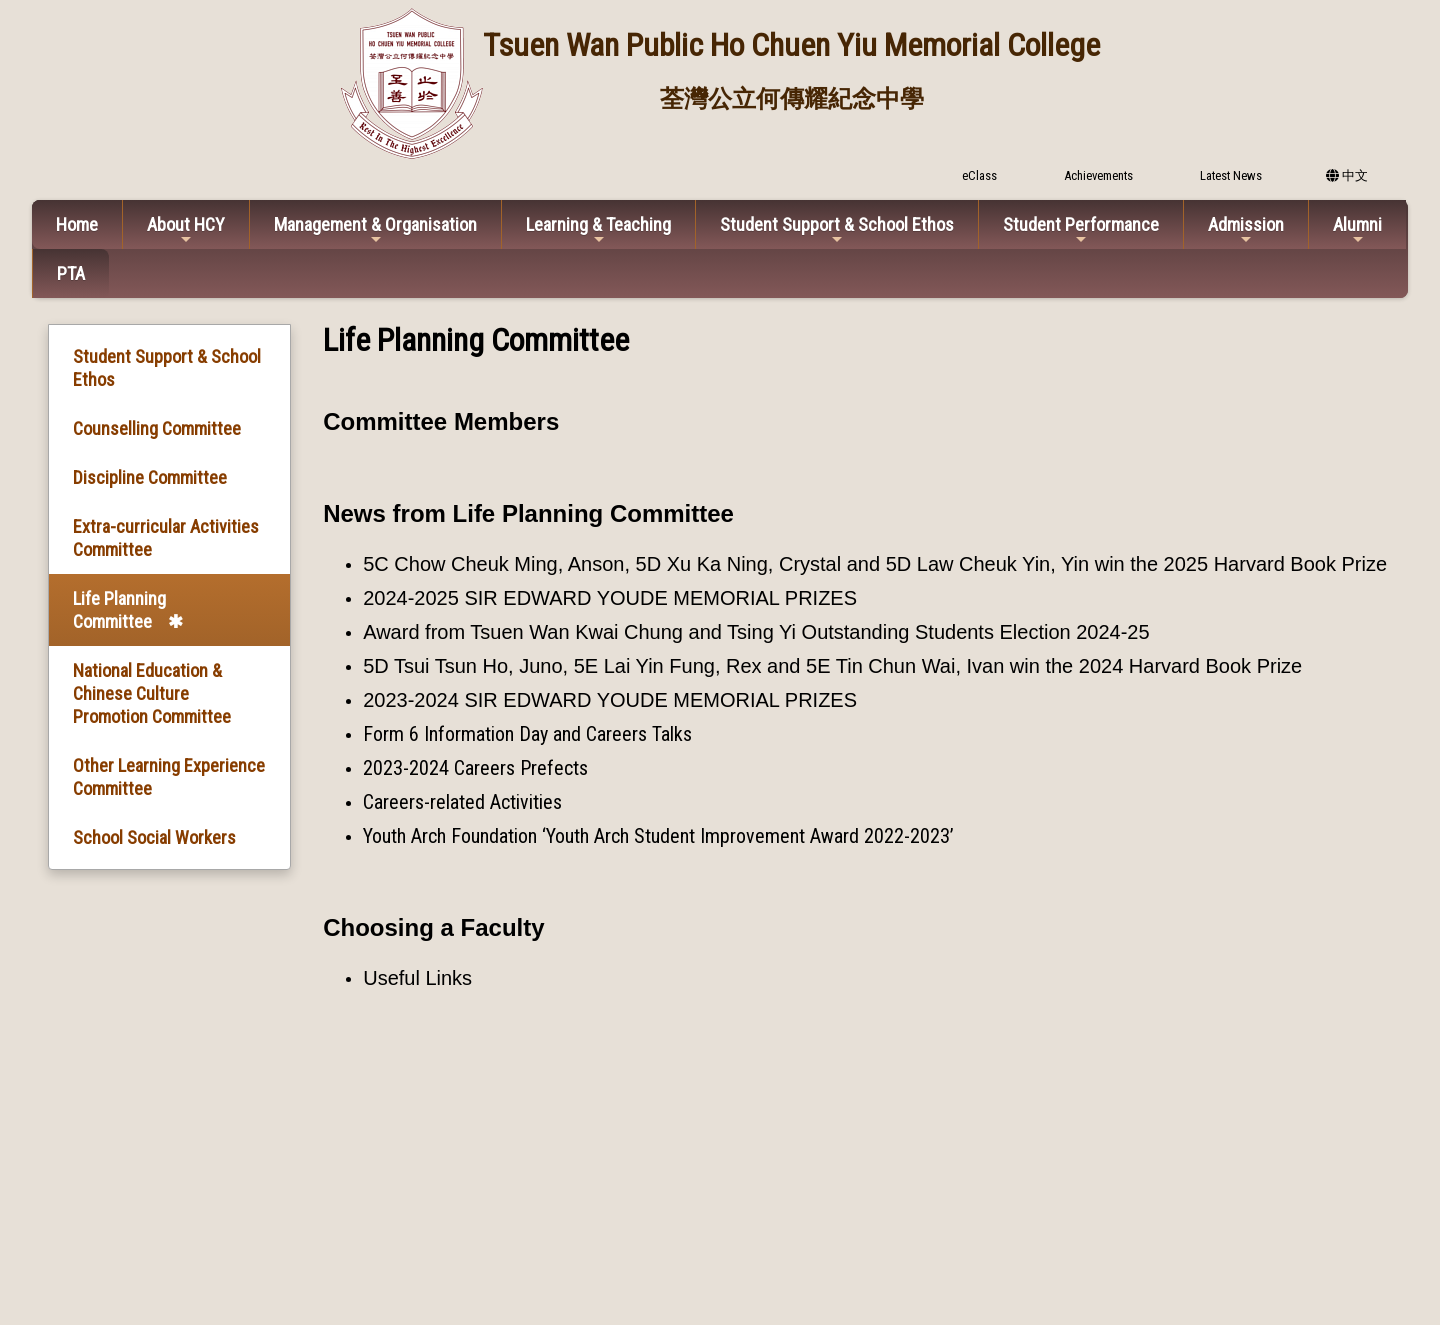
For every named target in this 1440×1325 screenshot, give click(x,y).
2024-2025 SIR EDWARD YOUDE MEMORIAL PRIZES (610, 598)
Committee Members (441, 421)
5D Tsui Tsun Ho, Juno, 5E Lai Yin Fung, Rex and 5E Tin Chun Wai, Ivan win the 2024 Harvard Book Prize (832, 666)
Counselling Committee (157, 428)
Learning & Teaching (598, 230)
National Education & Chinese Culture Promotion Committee (152, 693)
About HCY (186, 230)
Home (77, 224)
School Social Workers (154, 837)
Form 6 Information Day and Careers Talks (527, 734)
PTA (71, 273)
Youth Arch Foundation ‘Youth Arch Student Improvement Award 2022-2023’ (658, 836)
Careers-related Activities (462, 802)
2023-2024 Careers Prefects (475, 768)
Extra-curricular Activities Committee (166, 538)
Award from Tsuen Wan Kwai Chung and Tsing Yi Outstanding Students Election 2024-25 (756, 632)
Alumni (1357, 230)
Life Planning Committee (119, 610)
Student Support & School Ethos (837, 230)
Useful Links (417, 978)
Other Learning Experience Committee (169, 777)
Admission (1246, 230)
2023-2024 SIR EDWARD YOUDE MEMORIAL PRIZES (610, 700)
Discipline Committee (150, 477)
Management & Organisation (375, 230)
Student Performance (1081, 230)
